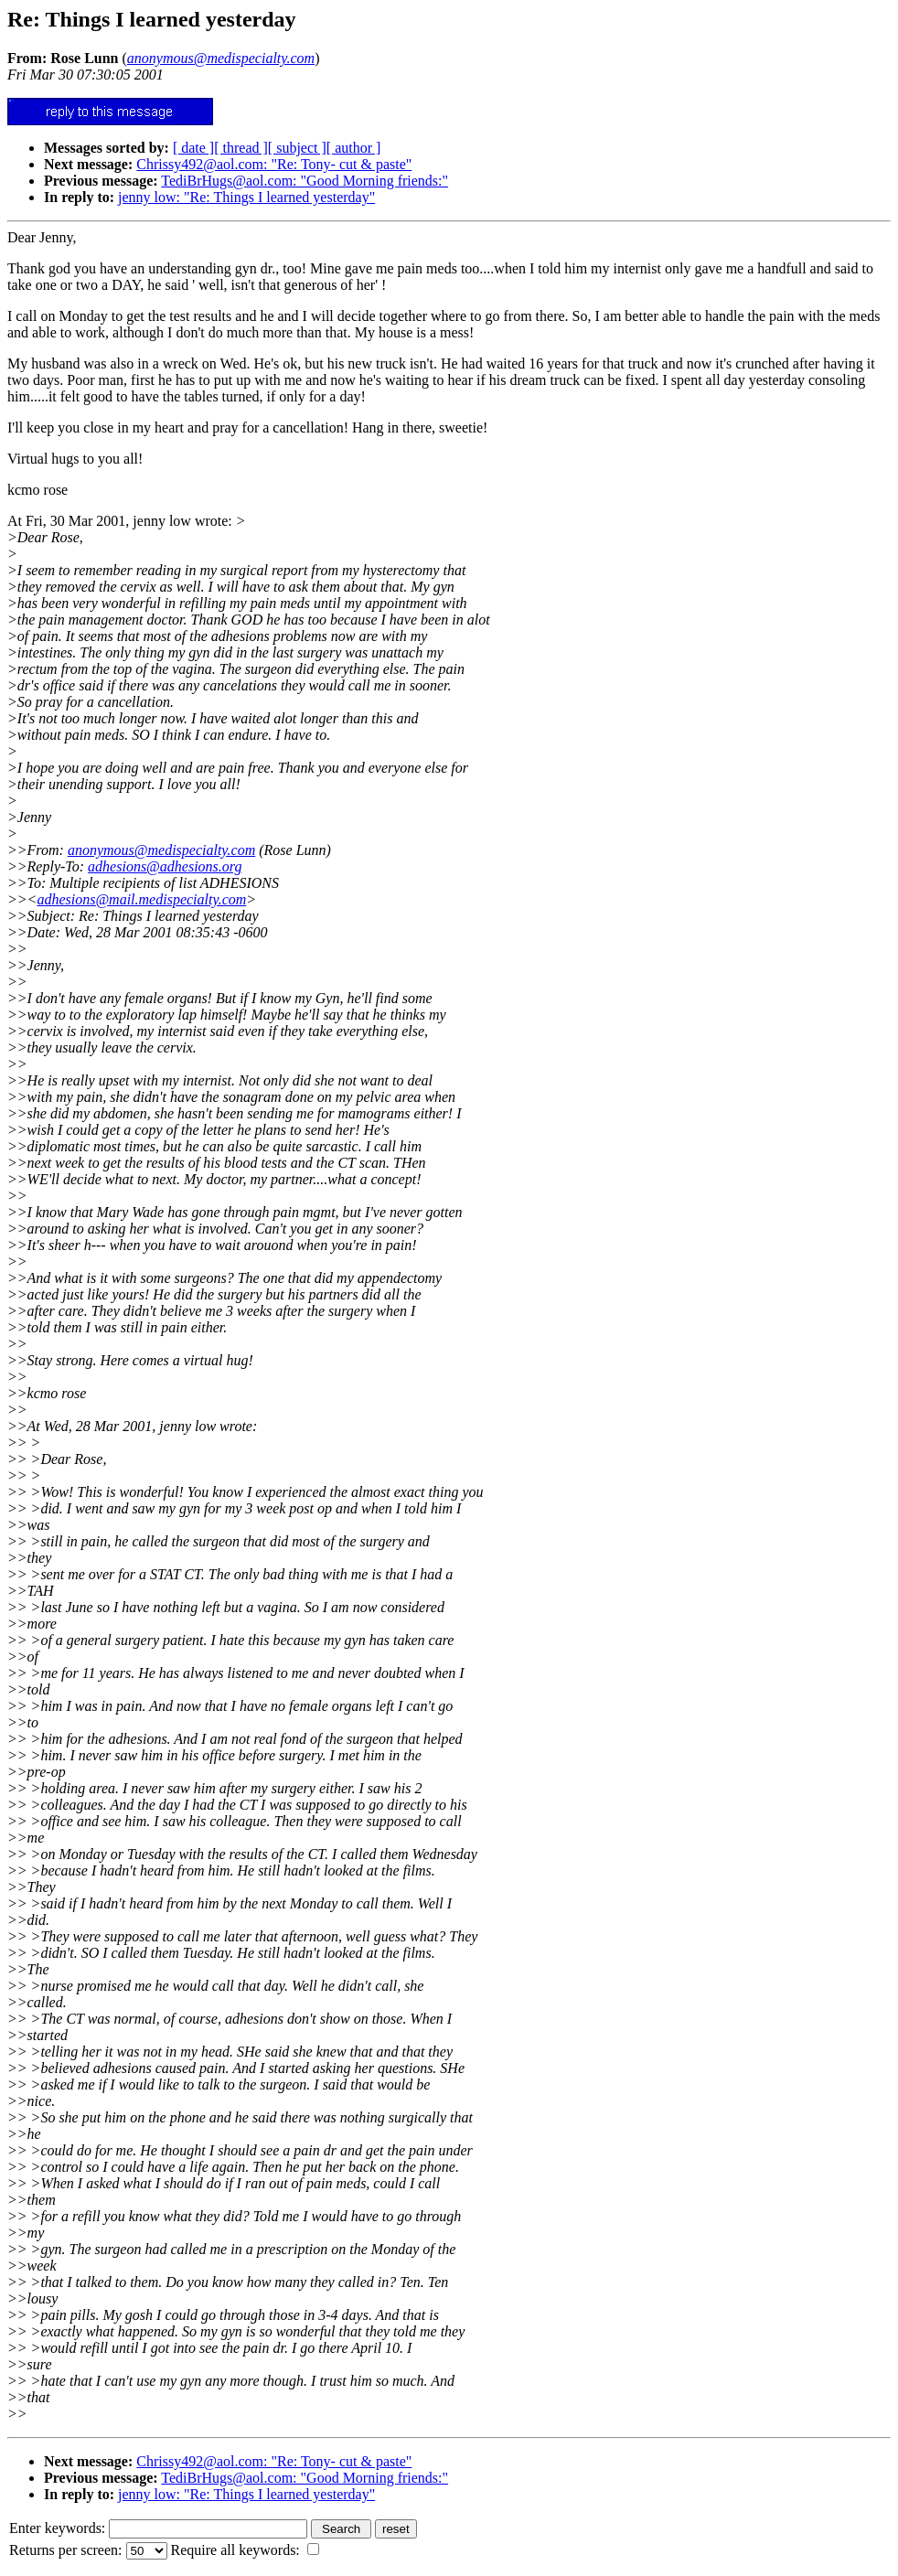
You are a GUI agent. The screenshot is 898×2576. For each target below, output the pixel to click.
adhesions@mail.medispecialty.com (141, 899)
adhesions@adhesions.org (164, 866)
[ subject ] (297, 147)
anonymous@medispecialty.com (161, 850)
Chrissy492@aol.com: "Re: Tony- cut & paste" (274, 164)
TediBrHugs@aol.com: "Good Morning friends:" (304, 180)
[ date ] (193, 147)
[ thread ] (241, 147)
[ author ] (353, 147)
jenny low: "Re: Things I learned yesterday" (246, 197)
